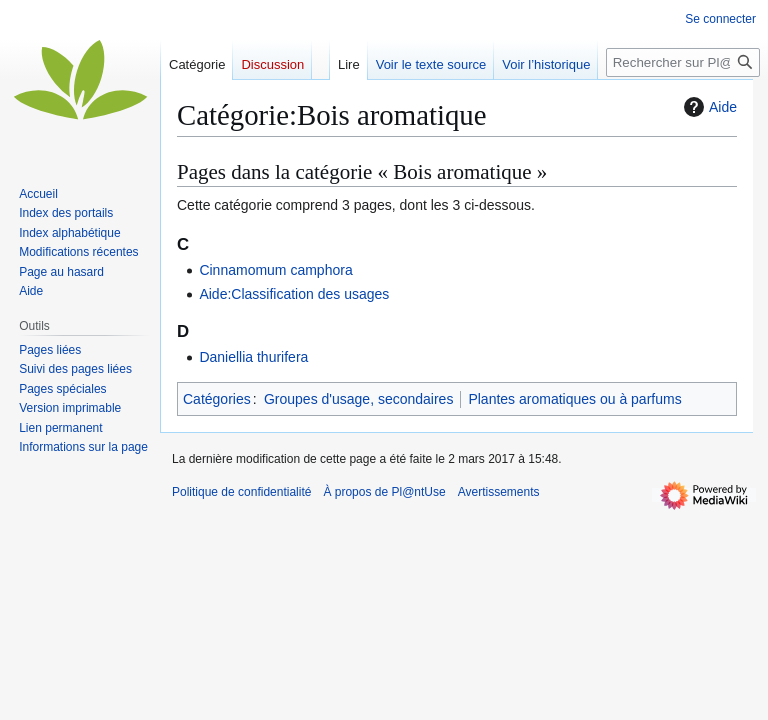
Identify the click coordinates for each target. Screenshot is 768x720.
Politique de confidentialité (241, 492)
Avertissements (499, 492)
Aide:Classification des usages (294, 294)
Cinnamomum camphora (275, 270)
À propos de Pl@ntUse (384, 492)
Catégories (217, 399)
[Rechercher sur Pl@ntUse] (683, 62)
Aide (708, 107)
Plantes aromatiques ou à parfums (574, 399)
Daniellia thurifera (253, 357)
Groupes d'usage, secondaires (358, 399)
